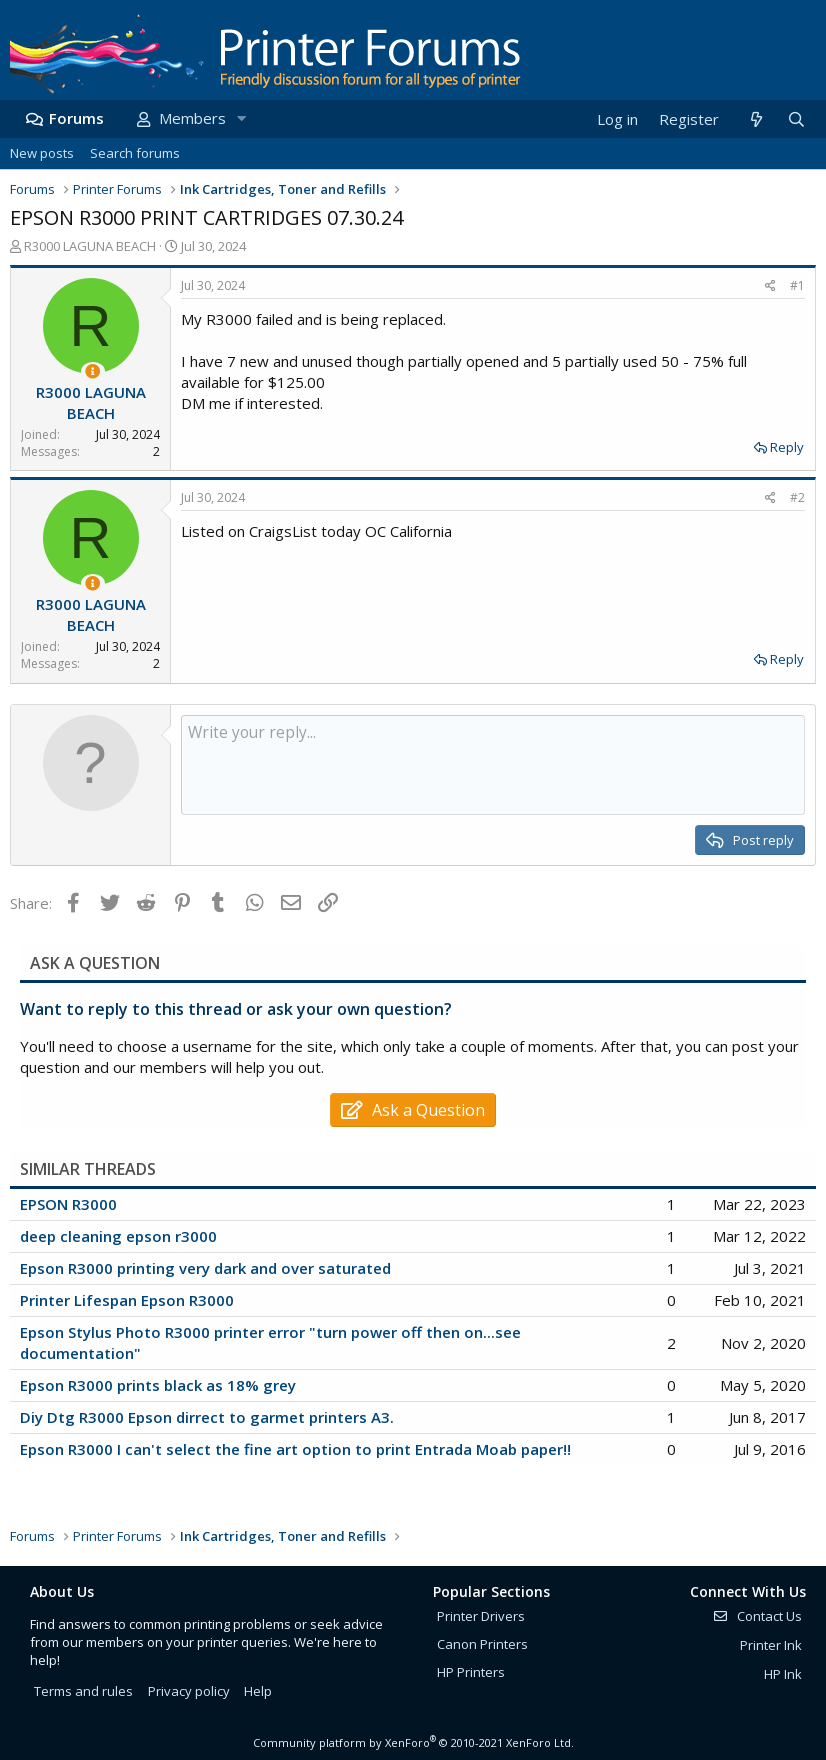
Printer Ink (771, 1645)
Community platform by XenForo (413, 1742)
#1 (797, 285)
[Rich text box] (493, 765)
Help (258, 1691)
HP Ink (783, 1674)
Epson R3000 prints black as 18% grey (158, 1385)
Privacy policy (189, 1691)
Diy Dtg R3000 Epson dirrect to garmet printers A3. (207, 1417)
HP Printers (471, 1672)
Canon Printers (482, 1644)
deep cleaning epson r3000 (118, 1236)
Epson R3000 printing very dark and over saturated (205, 1268)
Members (192, 118)
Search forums (135, 153)
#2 (797, 497)
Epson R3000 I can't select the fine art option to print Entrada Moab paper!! (295, 1449)
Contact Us (757, 1616)
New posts (42, 153)
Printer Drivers (481, 1616)
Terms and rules (83, 1691)
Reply (787, 447)
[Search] (796, 119)
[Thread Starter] (92, 371)
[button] (241, 118)
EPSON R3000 (68, 1204)
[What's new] (755, 119)
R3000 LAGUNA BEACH (90, 246)
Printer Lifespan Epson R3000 (127, 1300)
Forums (76, 118)
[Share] (770, 286)
